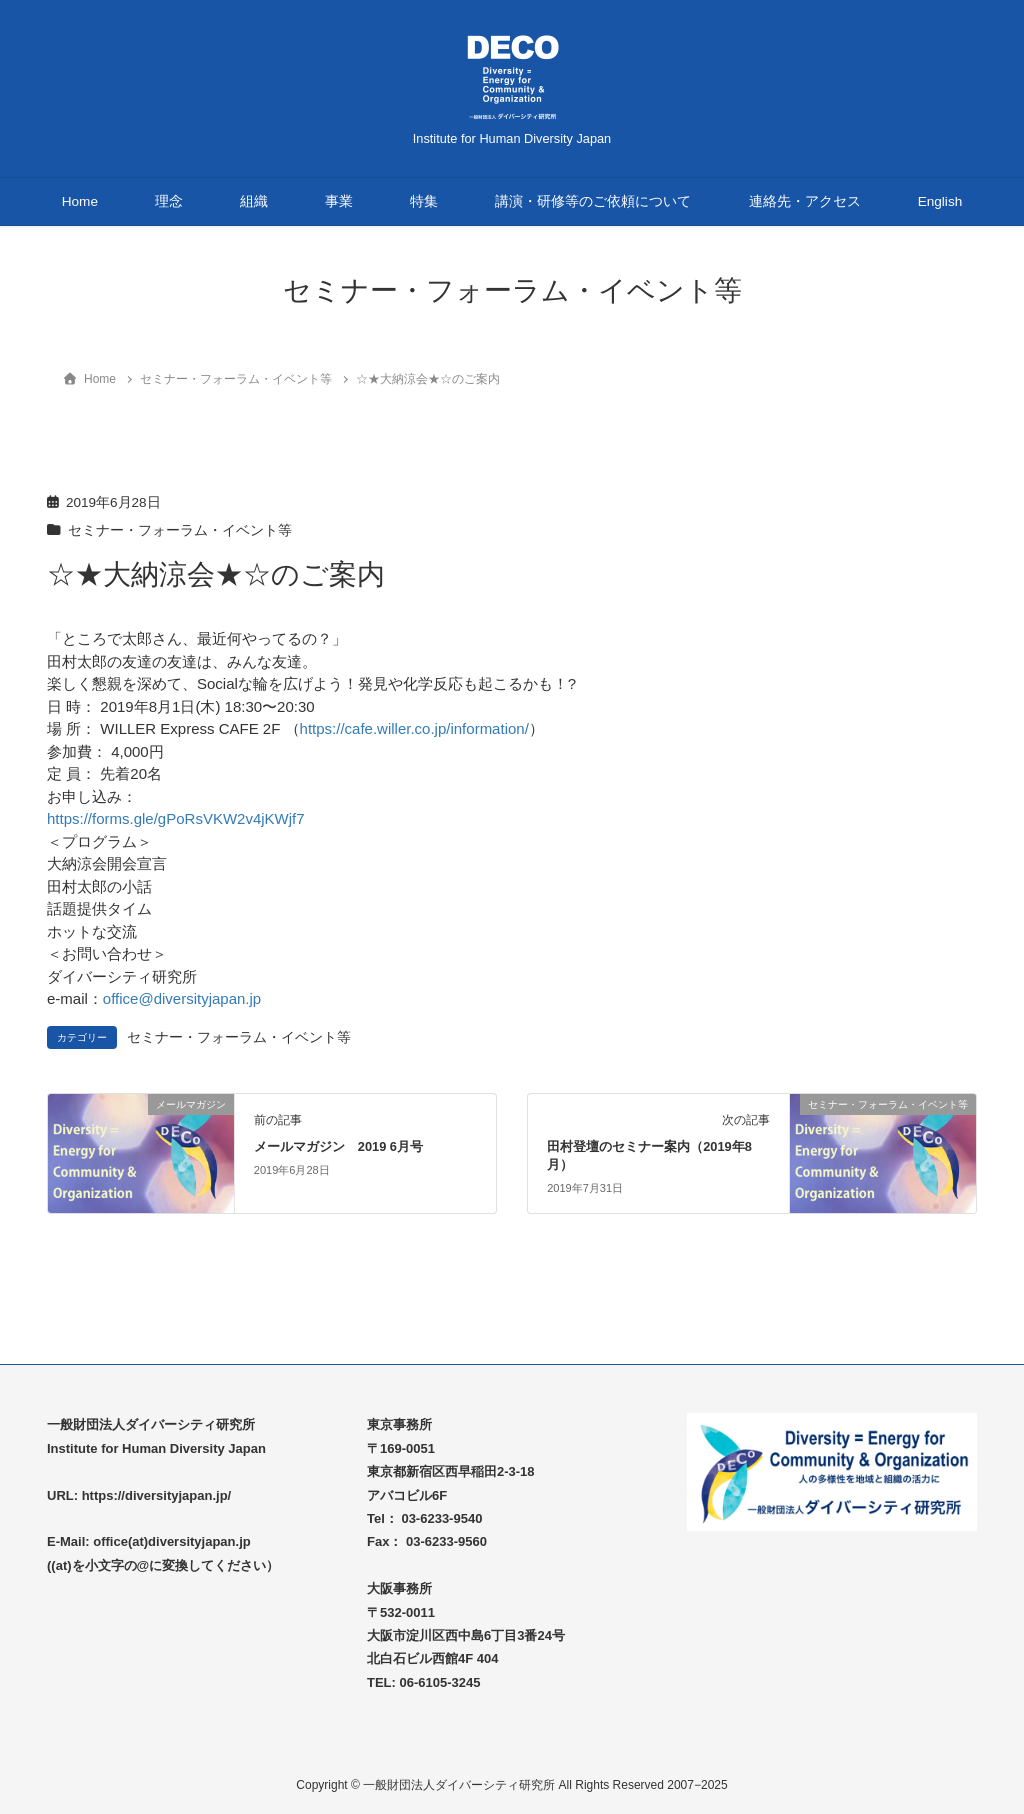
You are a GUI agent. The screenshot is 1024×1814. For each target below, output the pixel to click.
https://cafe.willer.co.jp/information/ (414, 728)
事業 (339, 201)
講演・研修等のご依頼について (593, 201)
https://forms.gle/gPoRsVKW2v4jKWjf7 (176, 818)
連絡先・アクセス (805, 201)
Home (80, 201)
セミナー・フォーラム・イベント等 (180, 530)
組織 (254, 201)
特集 (424, 201)
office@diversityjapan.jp (182, 998)
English (940, 201)
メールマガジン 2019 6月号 (338, 1146)
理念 (169, 201)
